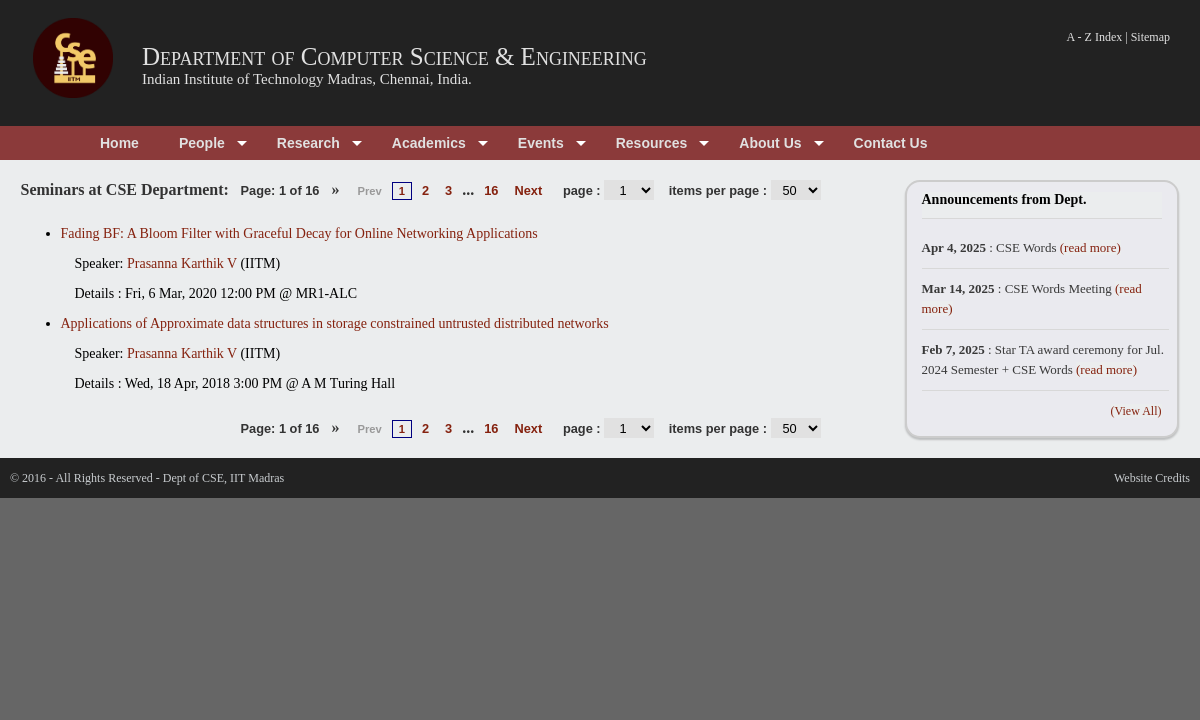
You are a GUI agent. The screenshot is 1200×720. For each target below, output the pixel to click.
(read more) (1090, 247)
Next (528, 190)
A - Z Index (1095, 37)
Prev (369, 191)
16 (491, 190)
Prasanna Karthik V (182, 263)
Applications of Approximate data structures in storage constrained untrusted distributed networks (335, 323)
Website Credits (1152, 478)
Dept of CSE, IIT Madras (223, 478)
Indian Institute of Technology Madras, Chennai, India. (307, 79)
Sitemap (1150, 37)
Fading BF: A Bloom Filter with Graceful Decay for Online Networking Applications (299, 233)
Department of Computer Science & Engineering (394, 56)
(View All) (1136, 411)
